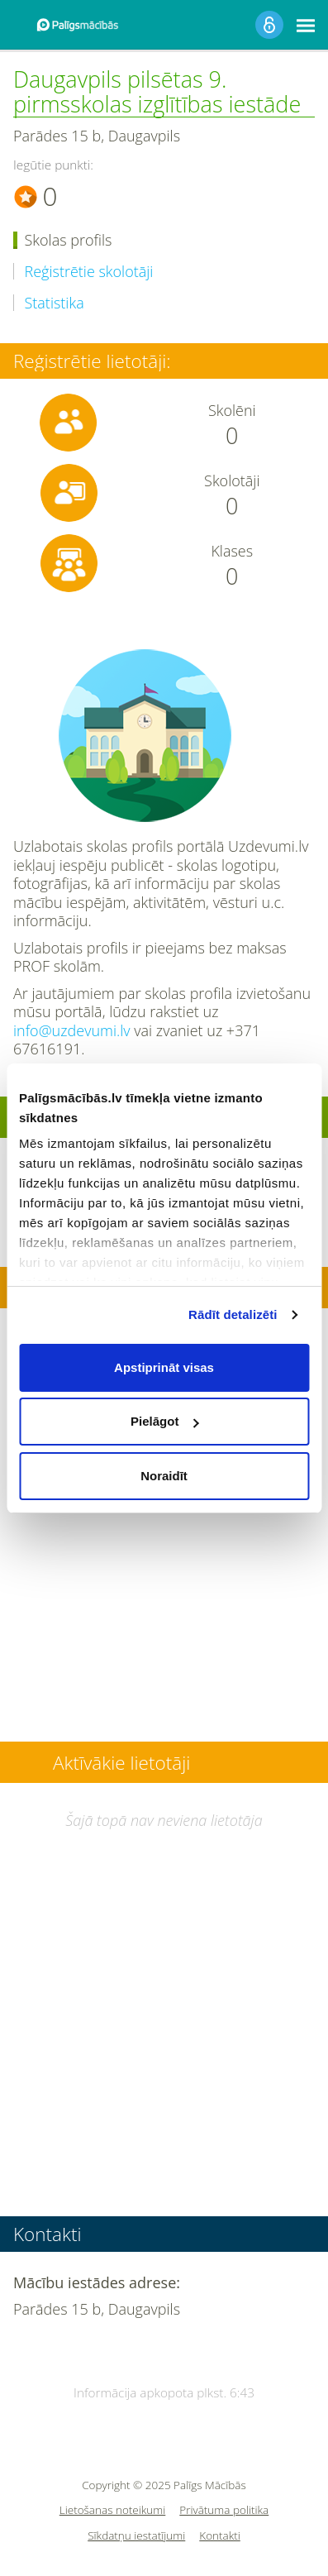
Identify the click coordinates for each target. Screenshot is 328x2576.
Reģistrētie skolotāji (89, 271)
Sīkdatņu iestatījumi (136, 2536)
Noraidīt (164, 1476)
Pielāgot (164, 1421)
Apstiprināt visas (164, 1367)
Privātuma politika (224, 2510)
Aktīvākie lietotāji (121, 1762)
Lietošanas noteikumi (112, 2510)
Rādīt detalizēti (232, 1314)
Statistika (54, 303)
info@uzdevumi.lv (72, 1030)
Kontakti (219, 2536)
